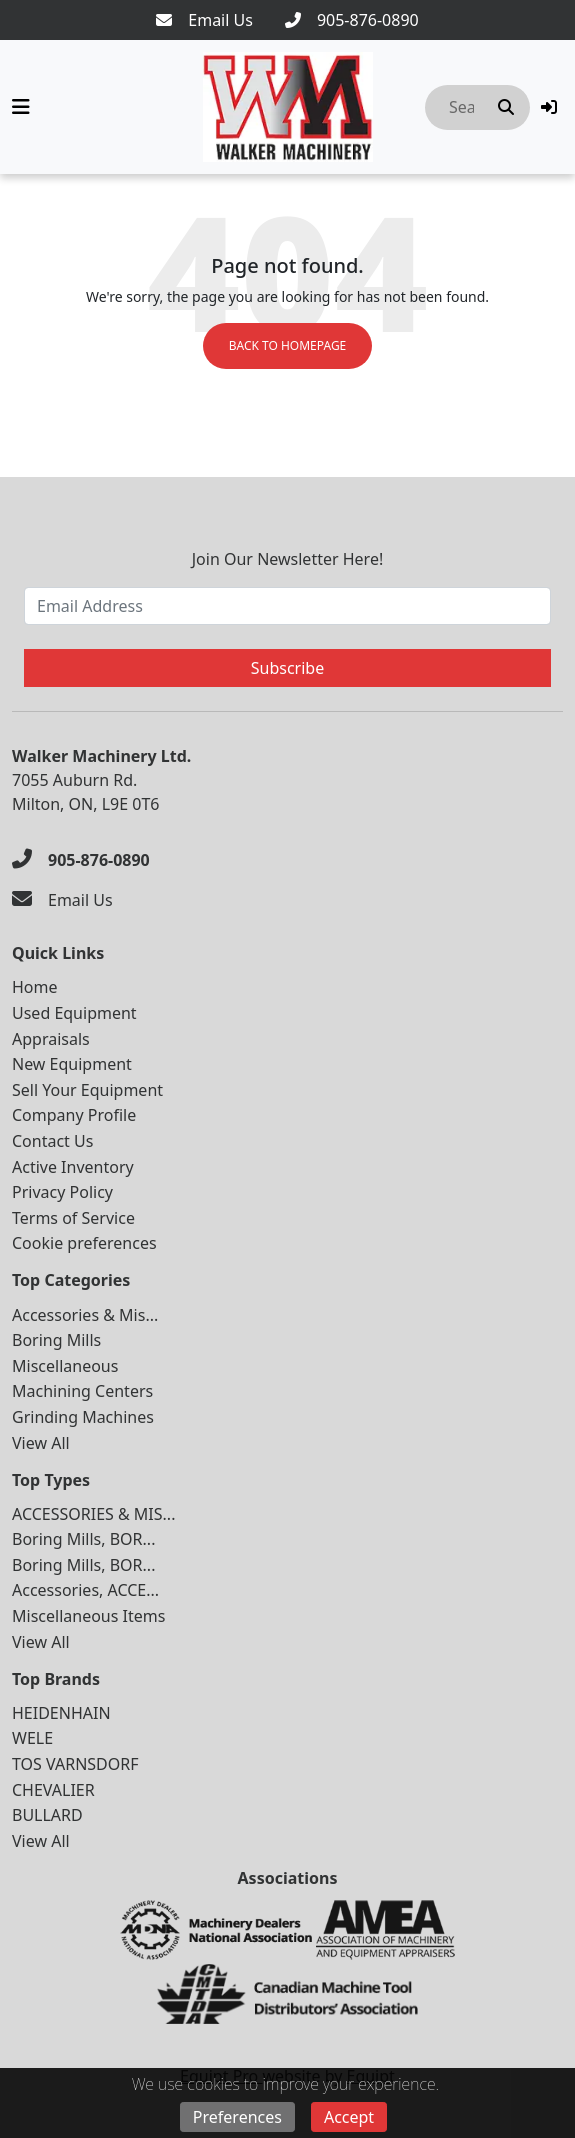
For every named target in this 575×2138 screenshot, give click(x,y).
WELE (32, 1738)
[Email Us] (204, 20)
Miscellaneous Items (88, 1616)
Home (35, 987)
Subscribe (287, 668)
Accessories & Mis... (85, 1315)
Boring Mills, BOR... (83, 1539)
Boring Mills (56, 1340)
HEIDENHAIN (61, 1713)
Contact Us (52, 1141)
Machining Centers (82, 1391)
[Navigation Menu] (21, 107)
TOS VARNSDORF (75, 1764)
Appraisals (51, 1039)
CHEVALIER (53, 1790)
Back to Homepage (288, 345)
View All (41, 1443)
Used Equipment (74, 1013)
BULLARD (47, 1815)
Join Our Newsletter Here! (287, 559)
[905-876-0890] (352, 20)
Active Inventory (73, 1167)
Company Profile (74, 1115)
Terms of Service (73, 1218)
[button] (549, 107)
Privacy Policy (62, 1192)
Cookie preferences (84, 1243)
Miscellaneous (65, 1366)
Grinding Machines (83, 1417)
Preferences (237, 2117)
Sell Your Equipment (87, 1090)
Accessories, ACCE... (85, 1590)
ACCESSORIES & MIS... (93, 1514)
